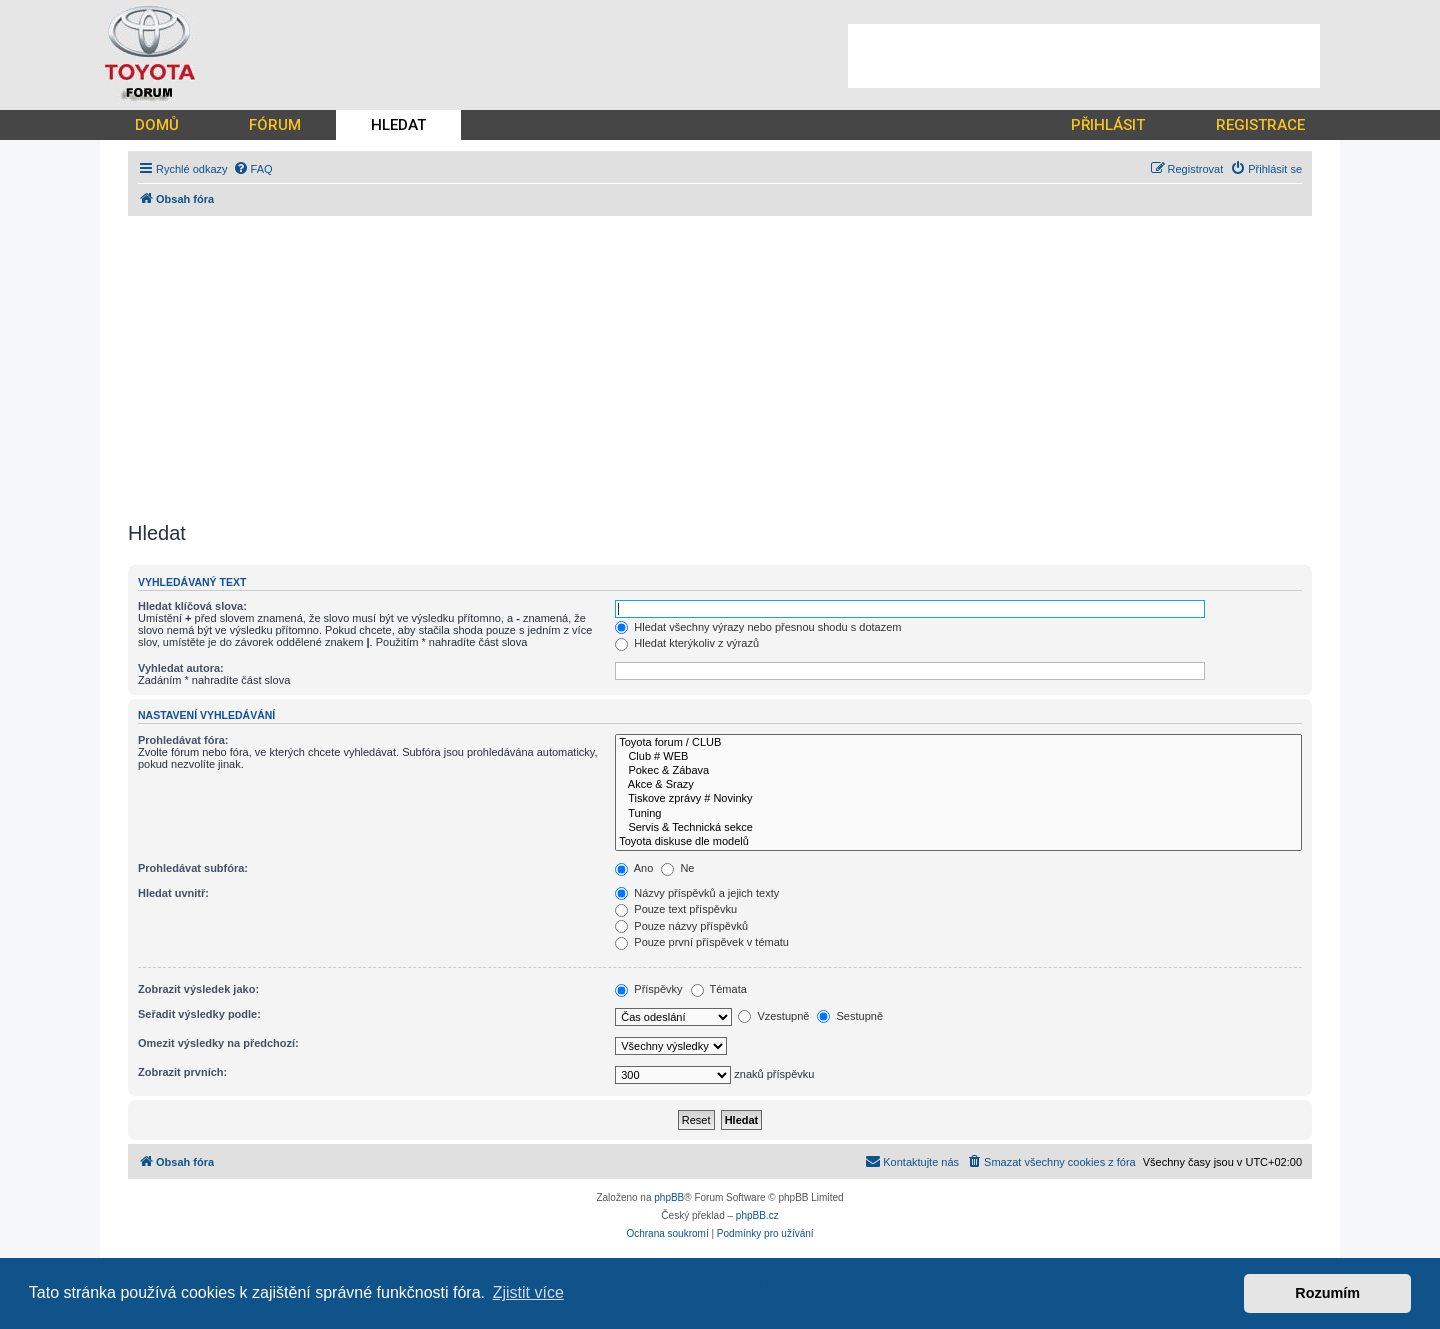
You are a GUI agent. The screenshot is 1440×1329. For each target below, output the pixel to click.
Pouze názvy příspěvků (681, 926)
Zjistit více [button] (528, 1292)
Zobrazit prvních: (182, 1072)
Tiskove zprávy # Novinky (958, 799)
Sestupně (850, 1016)
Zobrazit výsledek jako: (198, 989)
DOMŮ (157, 125)
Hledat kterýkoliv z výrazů (687, 643)
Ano (634, 868)
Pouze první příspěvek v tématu (702, 942)
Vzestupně (773, 1016)
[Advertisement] (1084, 56)
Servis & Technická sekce (958, 828)
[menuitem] (253, 169)
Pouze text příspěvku (676, 909)
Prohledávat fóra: (183, 740)
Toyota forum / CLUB (958, 743)
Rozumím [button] (1327, 1293)
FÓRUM (275, 125)
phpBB (669, 1197)
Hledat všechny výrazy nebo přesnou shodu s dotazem (758, 627)
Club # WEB (958, 757)
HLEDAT (398, 125)
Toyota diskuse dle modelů (958, 842)
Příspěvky (648, 989)
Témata (719, 989)
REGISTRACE (1260, 125)
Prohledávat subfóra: (193, 868)
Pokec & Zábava (958, 771)
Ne (677, 868)
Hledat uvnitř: (173, 893)
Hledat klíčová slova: (192, 606)
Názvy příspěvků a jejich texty (697, 893)
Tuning (958, 814)
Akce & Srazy (958, 785)
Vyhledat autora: (181, 668)
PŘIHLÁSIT (1108, 125)
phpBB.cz (757, 1215)
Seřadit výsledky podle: (199, 1014)
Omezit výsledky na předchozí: (218, 1043)
